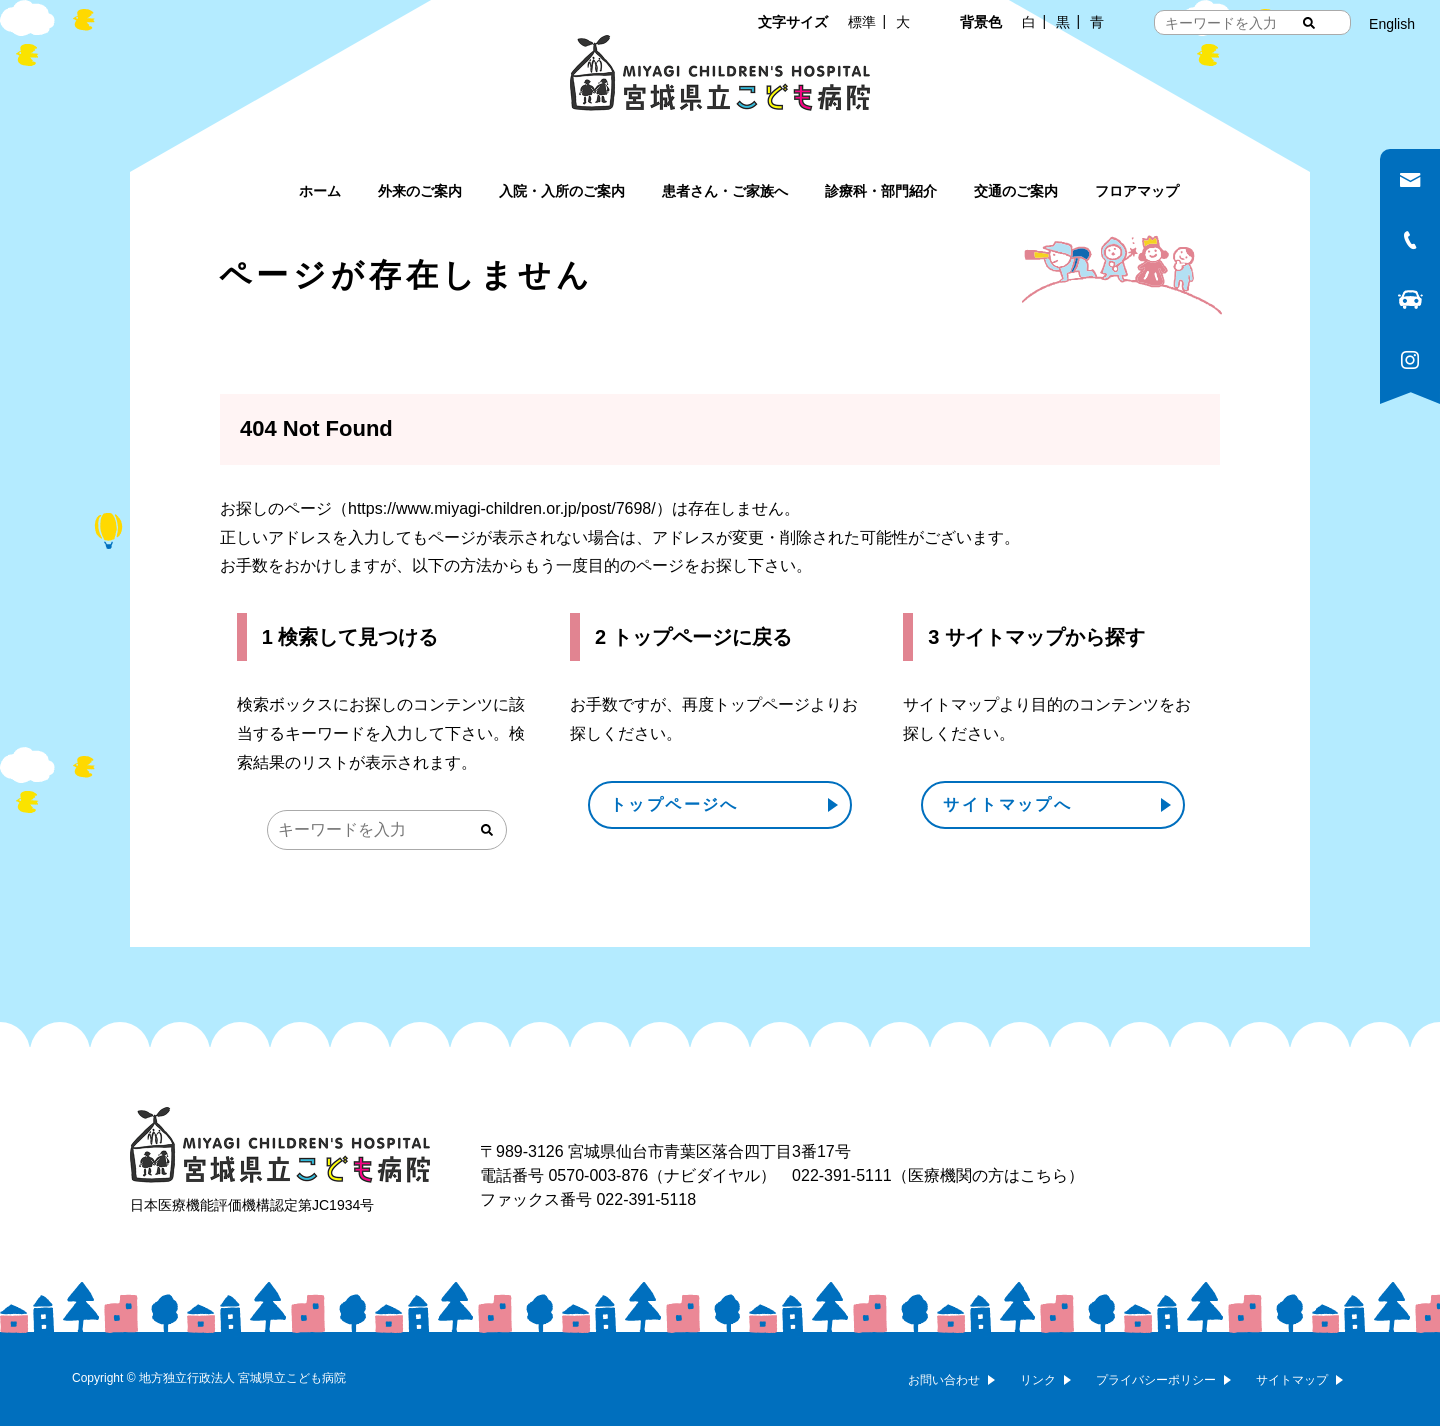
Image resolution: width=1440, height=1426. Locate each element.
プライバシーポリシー (1156, 1380)
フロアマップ (1137, 191)
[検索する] (1309, 23)
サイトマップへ (1007, 804)
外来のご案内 (420, 191)
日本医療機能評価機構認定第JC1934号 (252, 1205)
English (1392, 24)
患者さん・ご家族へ (725, 191)
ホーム (320, 191)
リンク (1038, 1380)
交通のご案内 (1016, 191)
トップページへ (674, 804)
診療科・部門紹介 (881, 191)
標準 (862, 22)
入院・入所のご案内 (562, 191)
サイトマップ (1292, 1380)
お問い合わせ (944, 1380)
